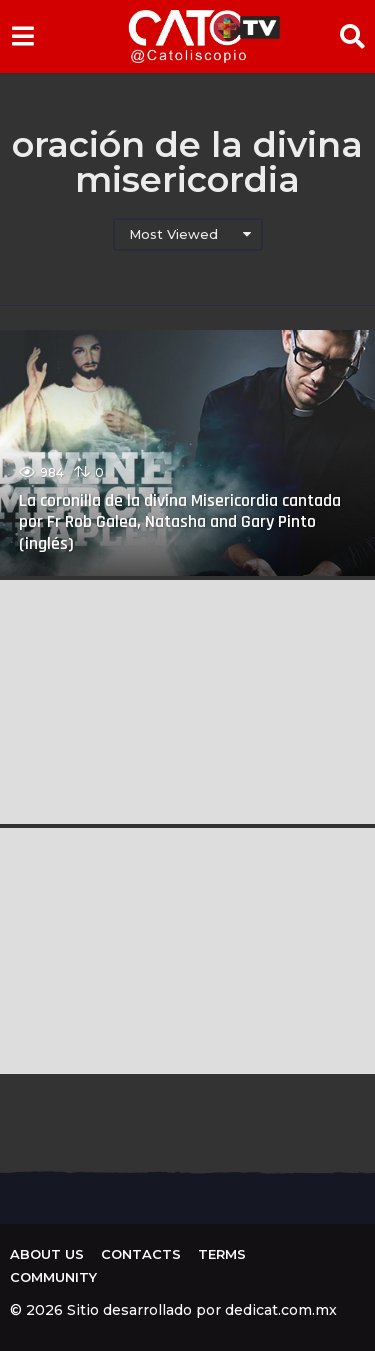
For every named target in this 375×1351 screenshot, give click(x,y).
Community (53, 1277)
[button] (22, 36)
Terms (222, 1254)
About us (47, 1254)
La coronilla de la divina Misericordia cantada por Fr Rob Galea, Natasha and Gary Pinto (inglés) (180, 522)
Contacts (141, 1254)
